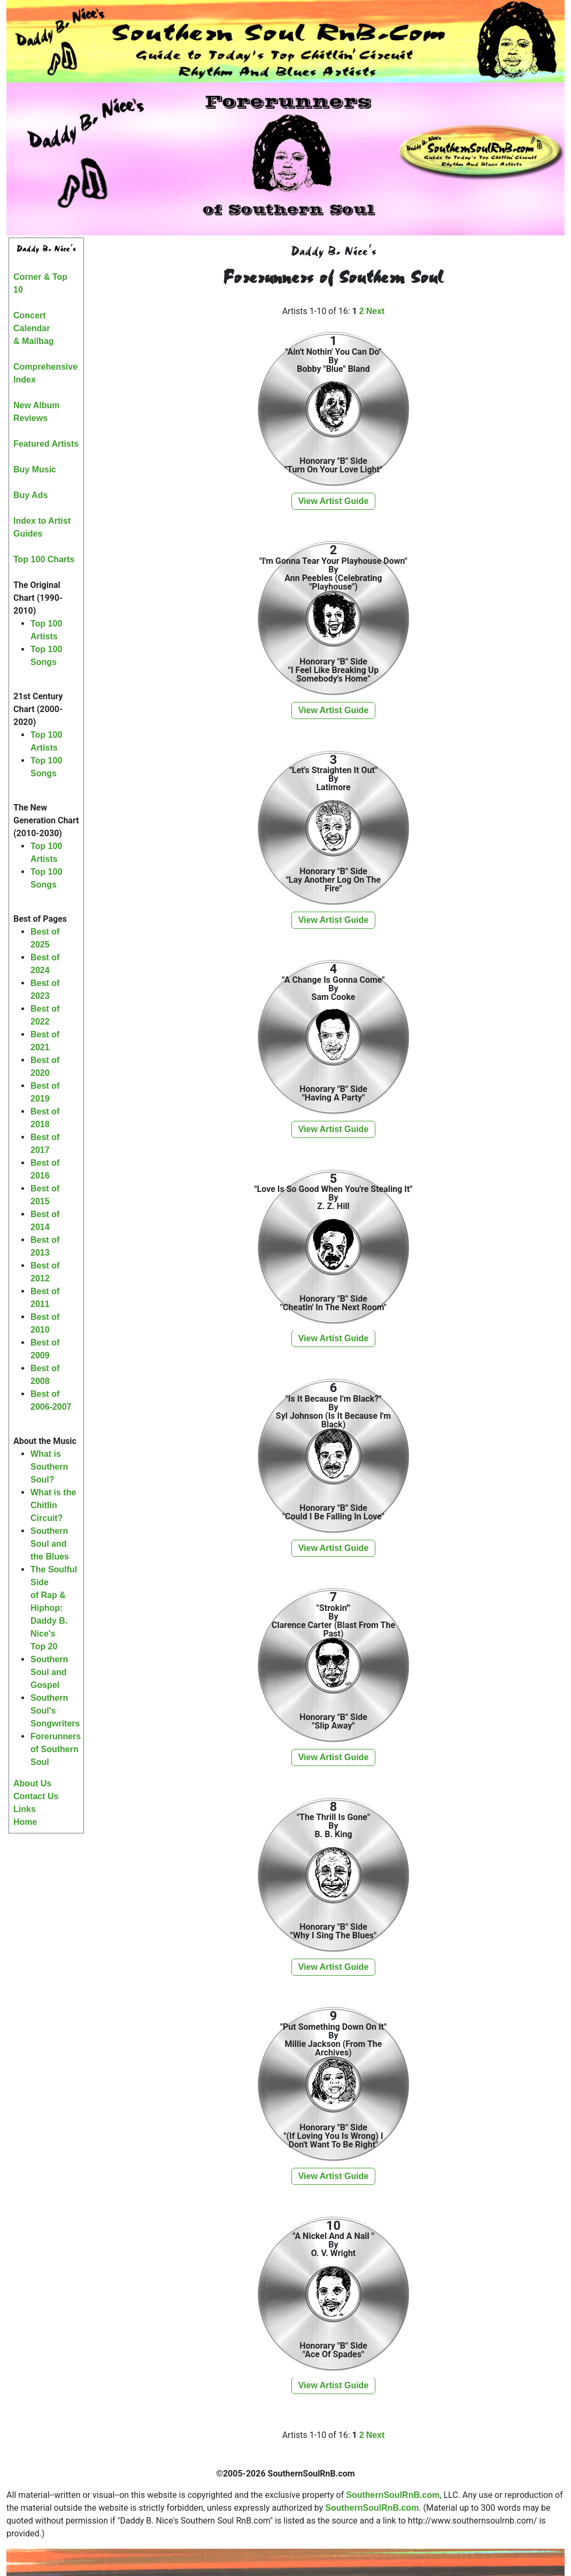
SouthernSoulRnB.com (392, 2494)
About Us (32, 1783)
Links (24, 1809)
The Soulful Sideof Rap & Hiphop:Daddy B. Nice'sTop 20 (53, 1608)
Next (375, 311)
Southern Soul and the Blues (49, 1543)
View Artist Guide (333, 501)
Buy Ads (30, 495)
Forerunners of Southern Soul (55, 1749)
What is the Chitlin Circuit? (53, 1505)
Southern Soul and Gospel (49, 1672)
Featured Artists (46, 443)
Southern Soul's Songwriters (55, 1710)
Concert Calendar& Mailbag (33, 328)
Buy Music (34, 469)
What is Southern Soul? (49, 1466)
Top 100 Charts (43, 559)
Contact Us (35, 1796)
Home (25, 1821)
